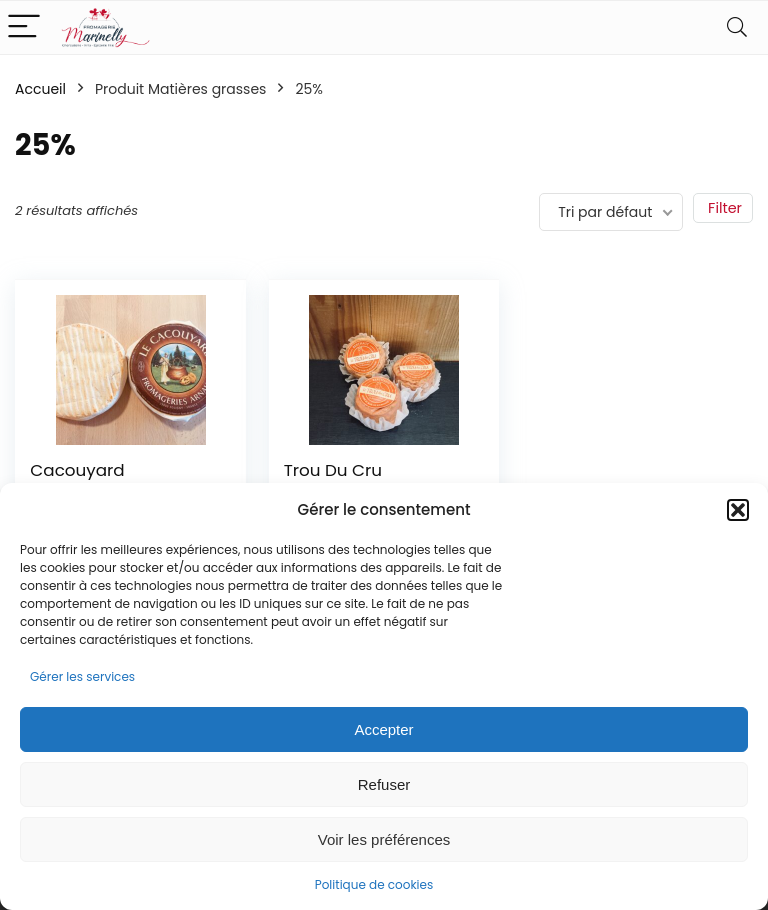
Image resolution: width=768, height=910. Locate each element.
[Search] (737, 27)
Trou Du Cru (333, 470)
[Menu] (24, 27)
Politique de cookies (374, 884)
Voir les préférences (384, 839)
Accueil (40, 89)
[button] (738, 510)
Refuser (384, 784)
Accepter (383, 729)
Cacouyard (77, 470)
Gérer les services (82, 676)
